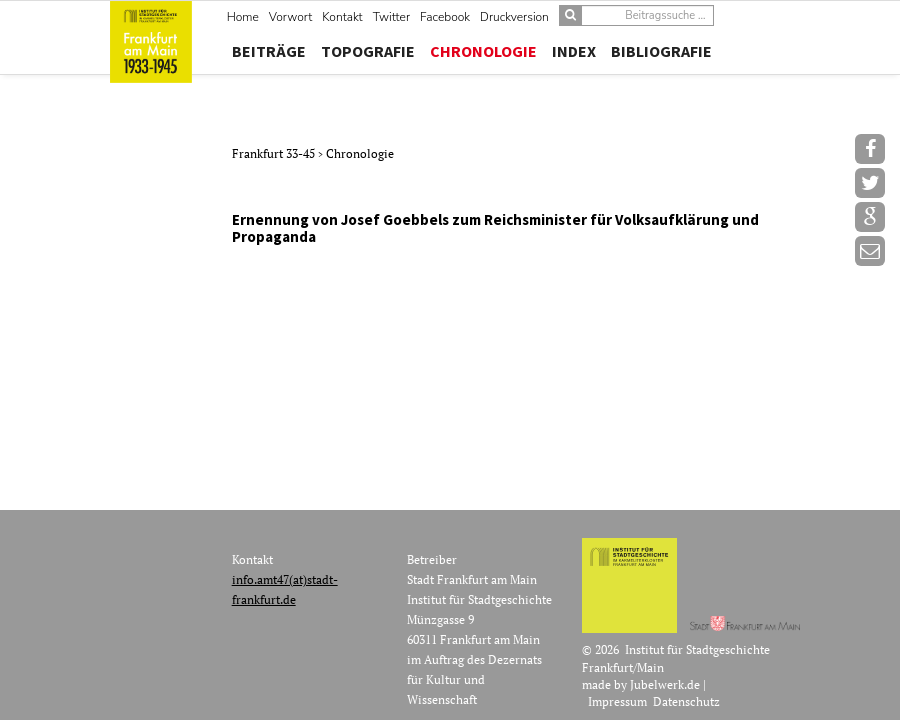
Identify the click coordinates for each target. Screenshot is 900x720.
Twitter (391, 17)
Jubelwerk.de (665, 684)
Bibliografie (661, 51)
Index (574, 51)
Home (243, 17)
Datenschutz (686, 701)
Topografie (368, 51)
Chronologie (483, 51)
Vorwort (290, 17)
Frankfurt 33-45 (275, 153)
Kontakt (342, 17)
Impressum (617, 701)
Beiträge (269, 51)
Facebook (445, 17)
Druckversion (514, 17)
